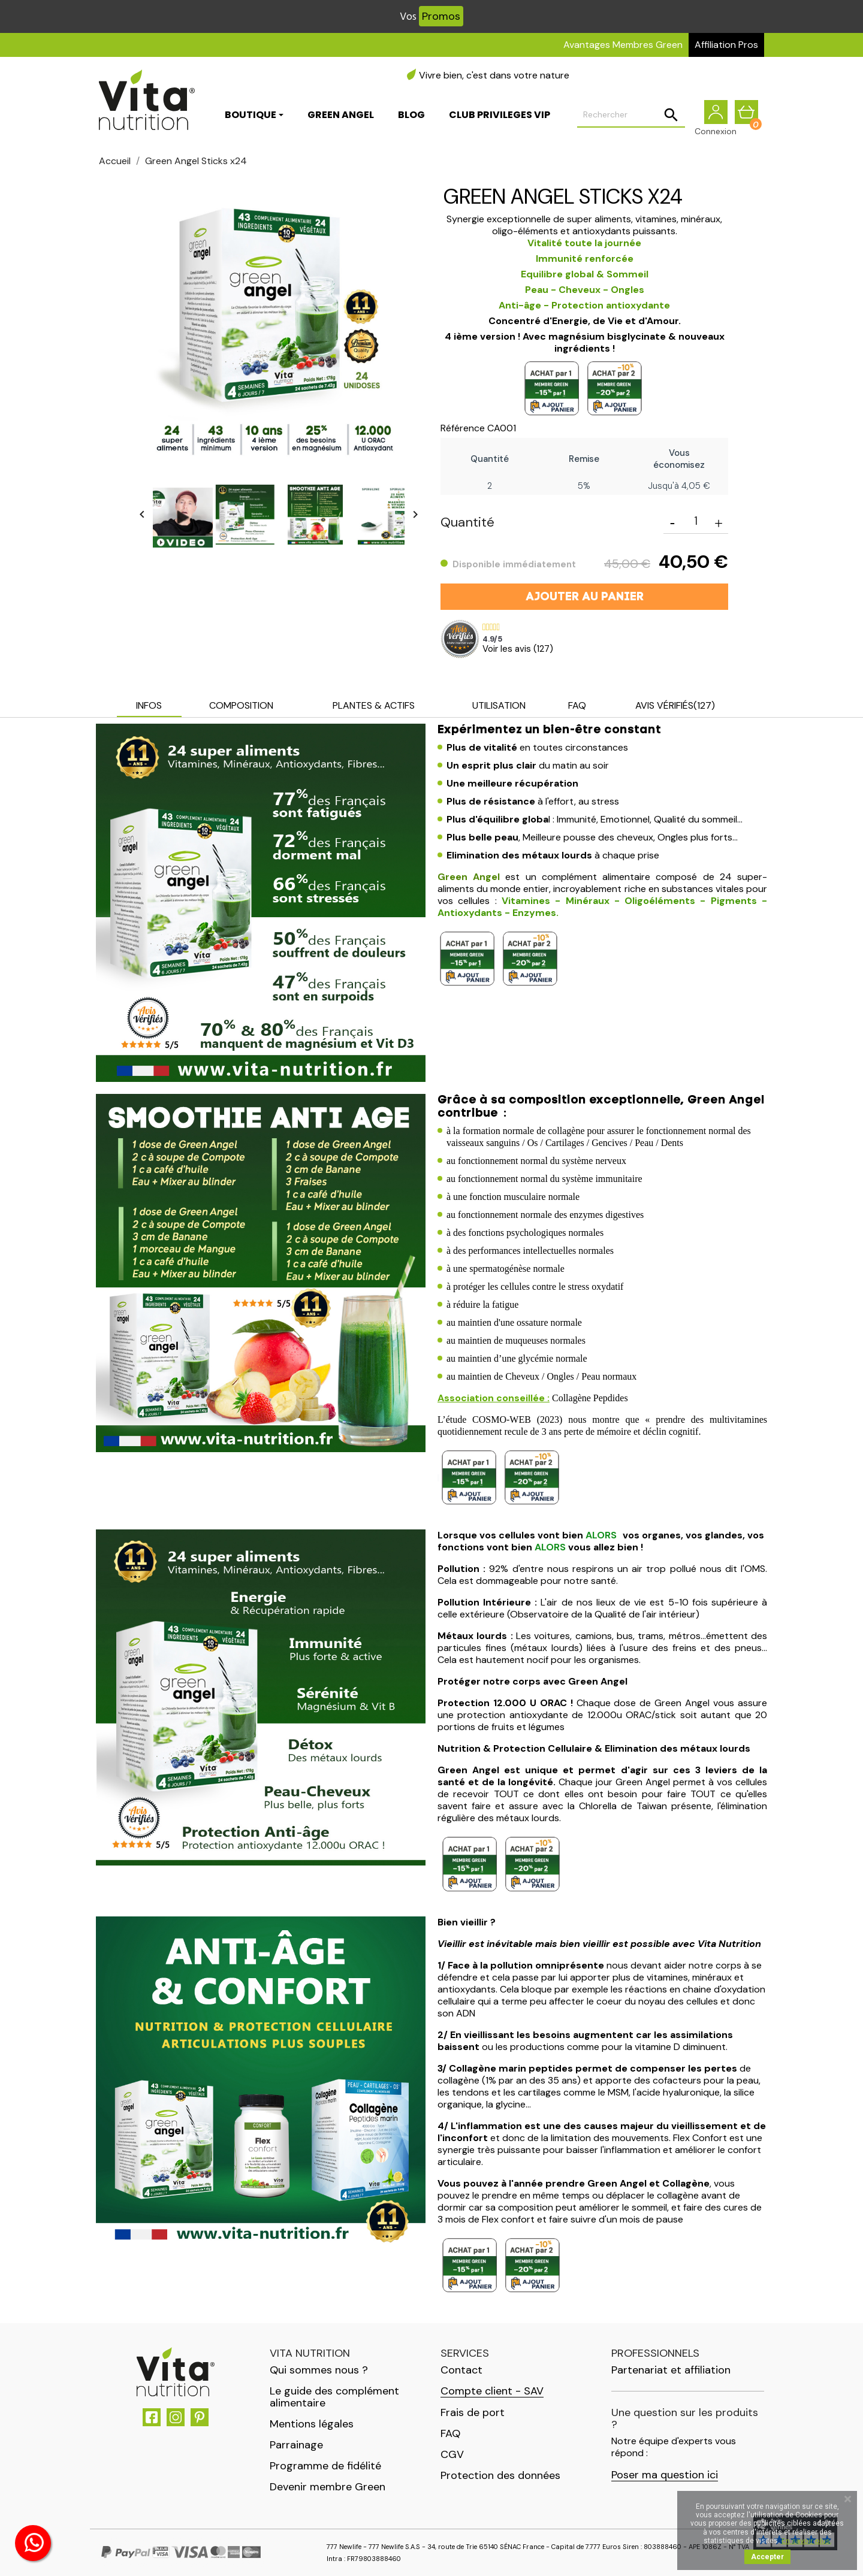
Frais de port (472, 2412)
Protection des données (500, 2475)
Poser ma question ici (664, 2475)
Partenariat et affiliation (671, 2370)
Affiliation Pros (726, 44)
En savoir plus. (806, 2540)
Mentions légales (312, 2424)
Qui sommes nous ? (319, 2370)
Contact (461, 2370)
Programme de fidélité (325, 2466)
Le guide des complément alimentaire (334, 2397)
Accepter (767, 2557)
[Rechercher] (631, 117)
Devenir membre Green (327, 2487)
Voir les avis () (517, 649)
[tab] (149, 707)
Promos (441, 16)
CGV (452, 2454)
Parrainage (296, 2445)
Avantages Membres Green (623, 44)
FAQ (450, 2433)
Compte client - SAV (492, 2391)
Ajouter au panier (585, 597)
